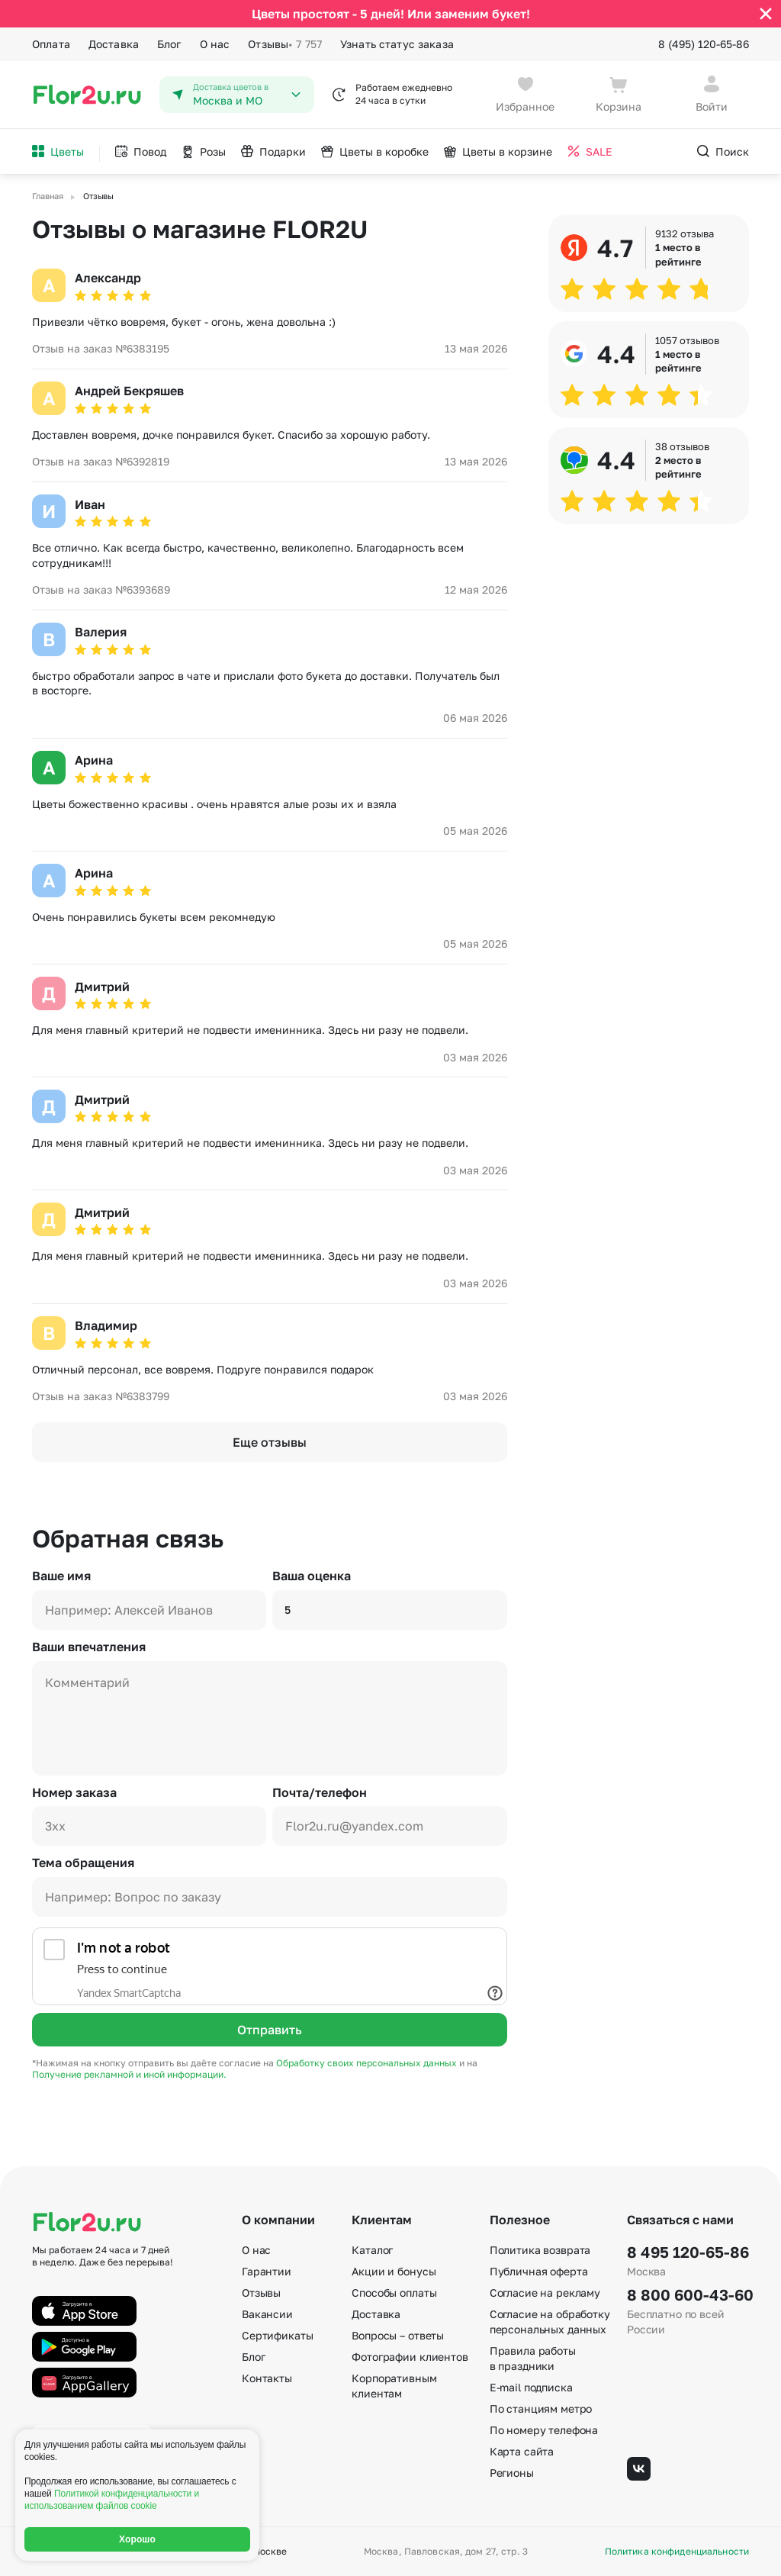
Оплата (51, 43)
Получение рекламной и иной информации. (129, 2074)
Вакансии (267, 2313)
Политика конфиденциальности (677, 2551)
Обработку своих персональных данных (367, 2063)
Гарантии (266, 2271)
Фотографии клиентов (410, 2356)
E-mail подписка (531, 2387)
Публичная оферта (539, 2271)
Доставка (113, 43)
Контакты (267, 2378)
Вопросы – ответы (398, 2335)
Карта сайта (522, 2451)
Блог (169, 43)
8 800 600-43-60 (688, 2294)
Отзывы (285, 44)
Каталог (372, 2249)
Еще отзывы (270, 1442)
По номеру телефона (544, 2429)
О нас (215, 43)
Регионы (512, 2472)
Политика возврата (540, 2249)
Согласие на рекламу (545, 2292)
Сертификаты (277, 2335)
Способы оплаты (394, 2292)
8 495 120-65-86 (688, 2252)
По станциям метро (541, 2408)
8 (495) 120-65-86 (703, 43)
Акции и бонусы (393, 2271)
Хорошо (137, 2539)
